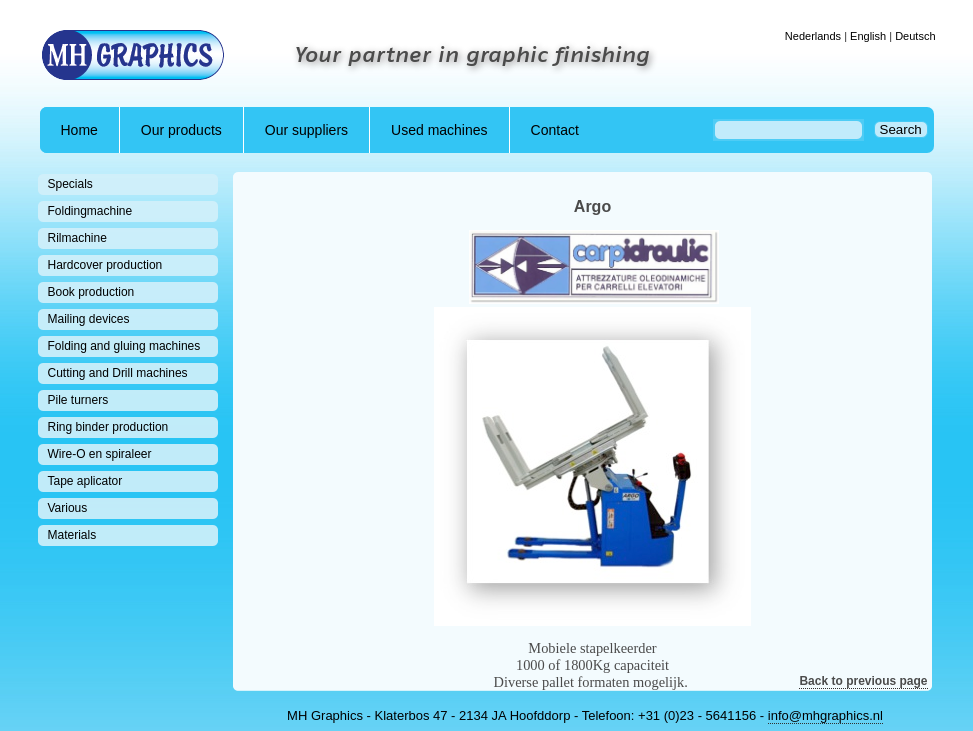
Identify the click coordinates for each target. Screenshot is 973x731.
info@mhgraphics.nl (825, 715)
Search (901, 129)
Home (79, 130)
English (868, 36)
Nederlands (813, 36)
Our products (181, 130)
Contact (555, 130)
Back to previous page (863, 681)
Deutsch (915, 36)
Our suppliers (306, 130)
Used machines (439, 130)
